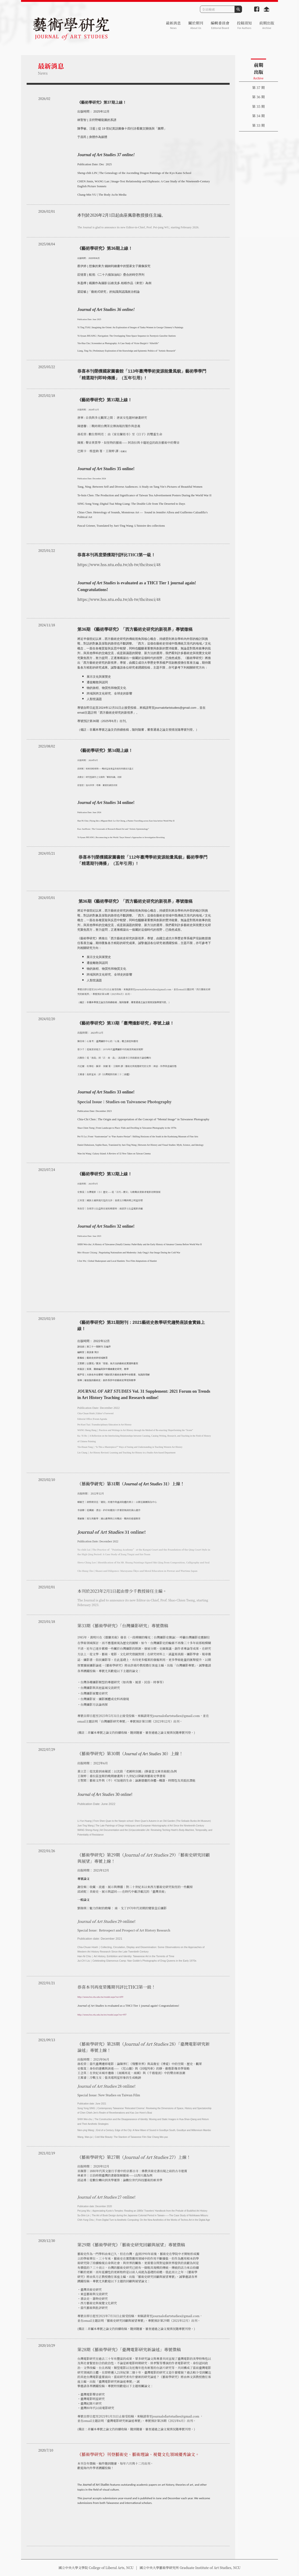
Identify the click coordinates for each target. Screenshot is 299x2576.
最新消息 (173, 25)
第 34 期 (258, 115)
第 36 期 (258, 96)
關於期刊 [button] (195, 25)
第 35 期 (258, 106)
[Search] (217, 9)
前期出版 (266, 25)
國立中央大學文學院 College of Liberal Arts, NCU (95, 2567)
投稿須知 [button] (244, 25)
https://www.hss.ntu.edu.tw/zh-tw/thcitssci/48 (118, 564)
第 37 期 (258, 87)
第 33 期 (258, 125)
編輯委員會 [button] (220, 25)
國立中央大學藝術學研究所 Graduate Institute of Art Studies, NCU (190, 2567)
